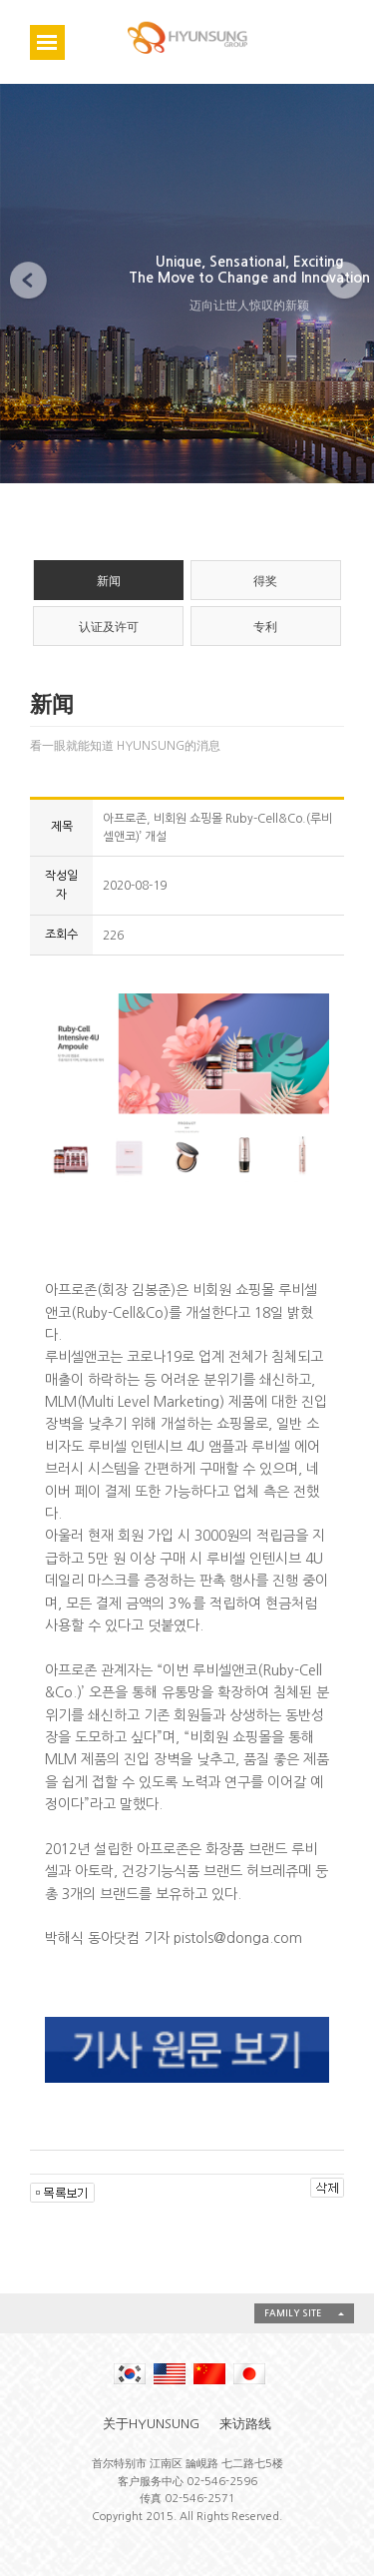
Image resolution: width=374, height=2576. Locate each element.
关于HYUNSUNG (151, 2423)
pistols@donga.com (238, 1938)
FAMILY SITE (292, 2312)
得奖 (265, 581)
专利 (265, 627)
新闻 (109, 581)
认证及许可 (109, 627)
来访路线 (245, 2423)
